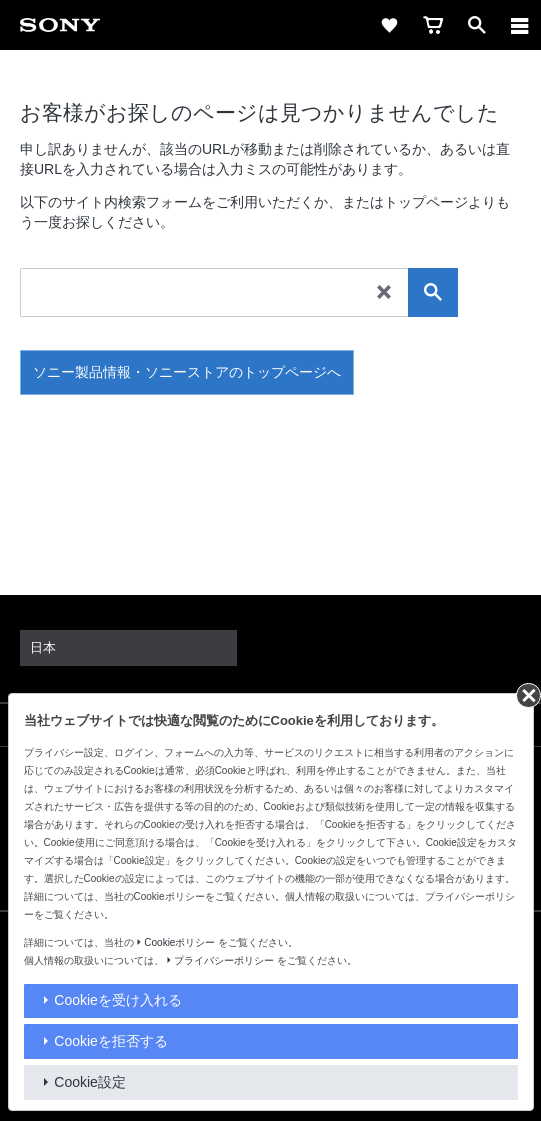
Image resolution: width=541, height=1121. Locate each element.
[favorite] (389, 25)
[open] (477, 25)
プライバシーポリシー (224, 960)
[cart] (433, 25)
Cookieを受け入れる (118, 1000)
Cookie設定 (90, 1082)
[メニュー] (520, 25)
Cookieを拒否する (111, 1041)
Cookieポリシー (179, 942)
